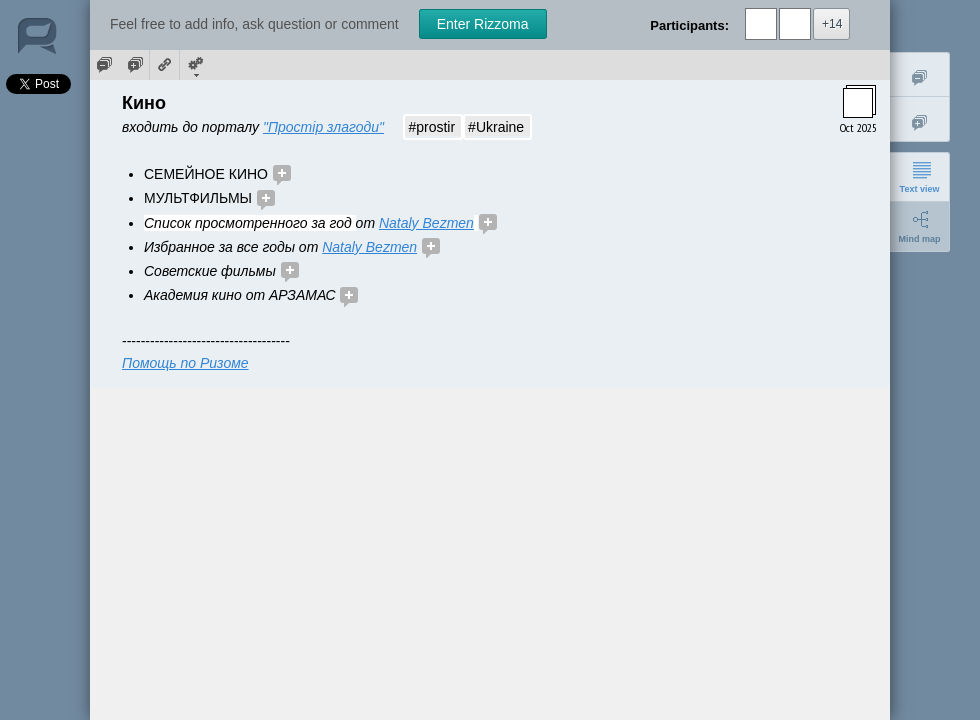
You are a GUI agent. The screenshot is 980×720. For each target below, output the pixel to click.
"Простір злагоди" (323, 127)
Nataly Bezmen (426, 223)
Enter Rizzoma (483, 24)
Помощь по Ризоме (185, 363)
